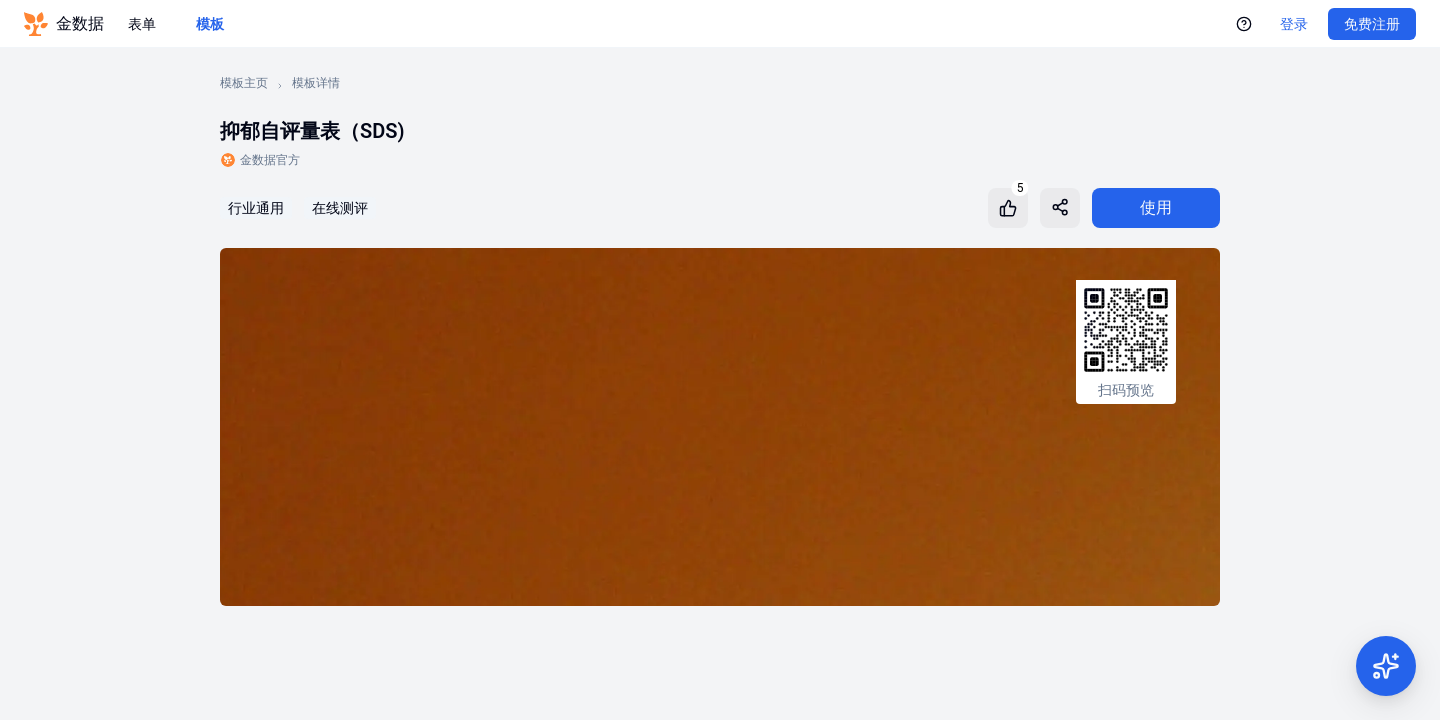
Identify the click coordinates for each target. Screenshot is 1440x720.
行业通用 (256, 208)
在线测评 (340, 208)
